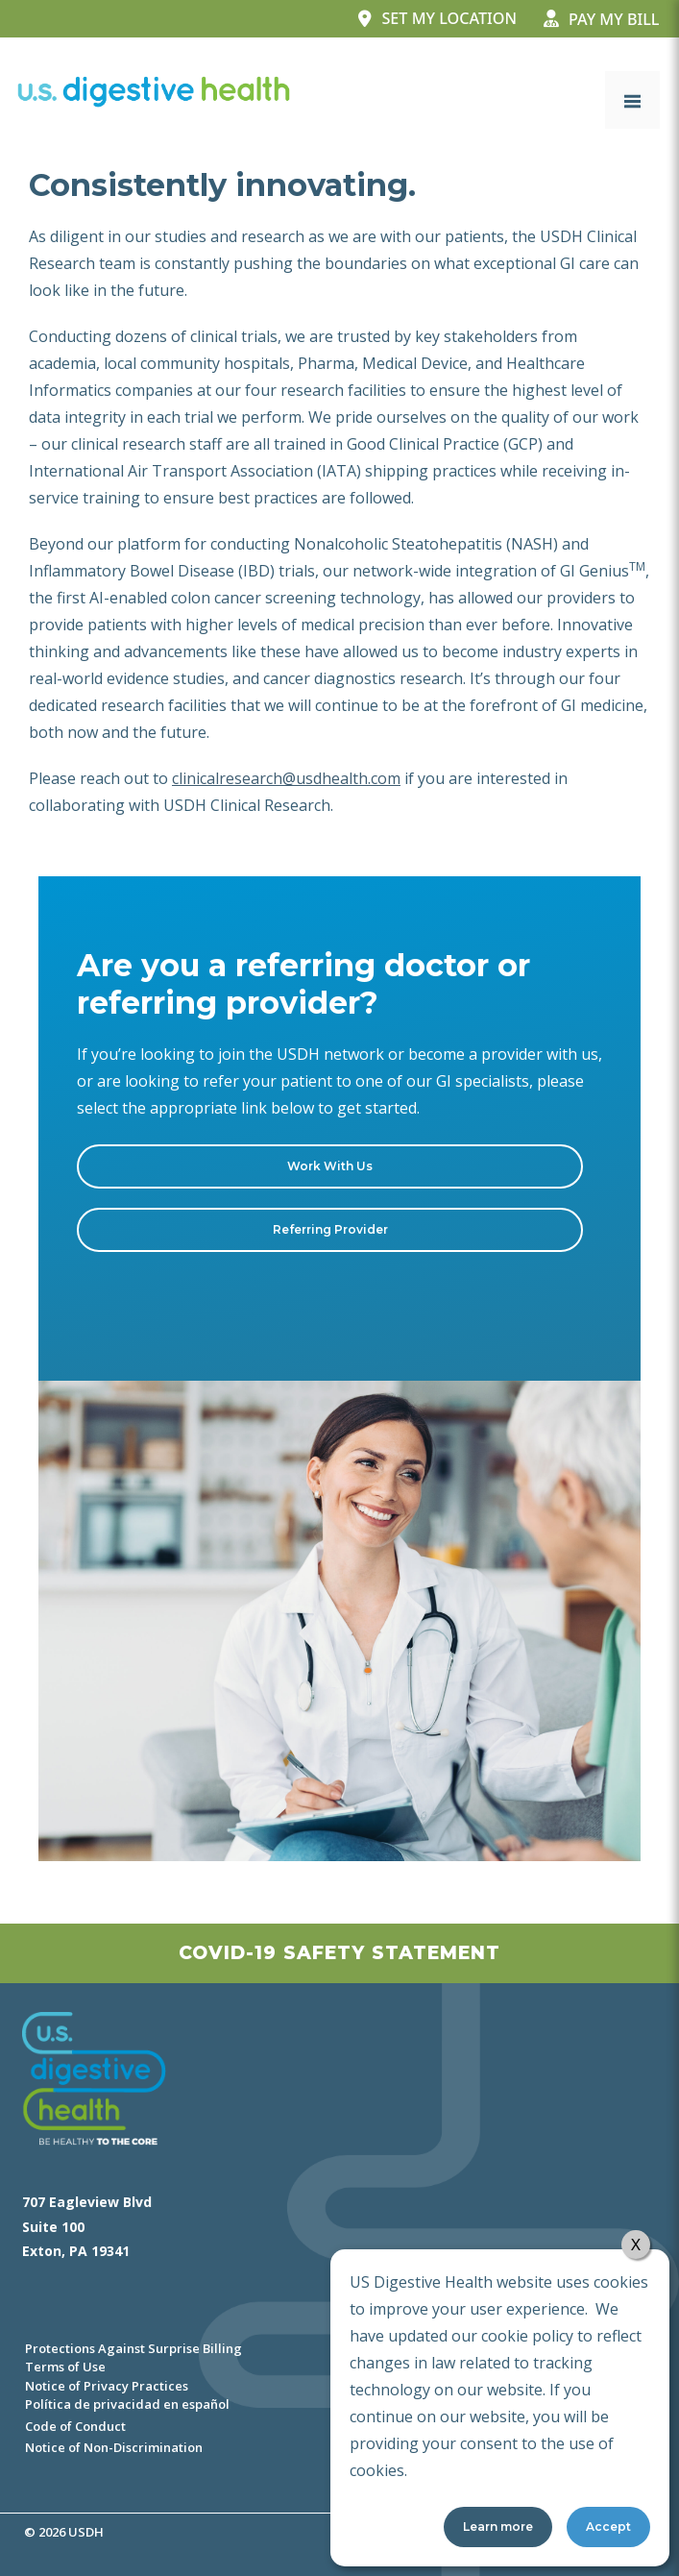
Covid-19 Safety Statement (339, 1953)
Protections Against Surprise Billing (133, 2348)
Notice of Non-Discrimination (114, 2447)
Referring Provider (330, 1229)
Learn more (498, 2526)
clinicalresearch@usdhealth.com (286, 778)
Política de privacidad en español (127, 2404)
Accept (608, 2526)
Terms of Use (65, 2366)
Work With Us (330, 1166)
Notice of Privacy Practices (106, 2385)
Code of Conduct (75, 2426)
